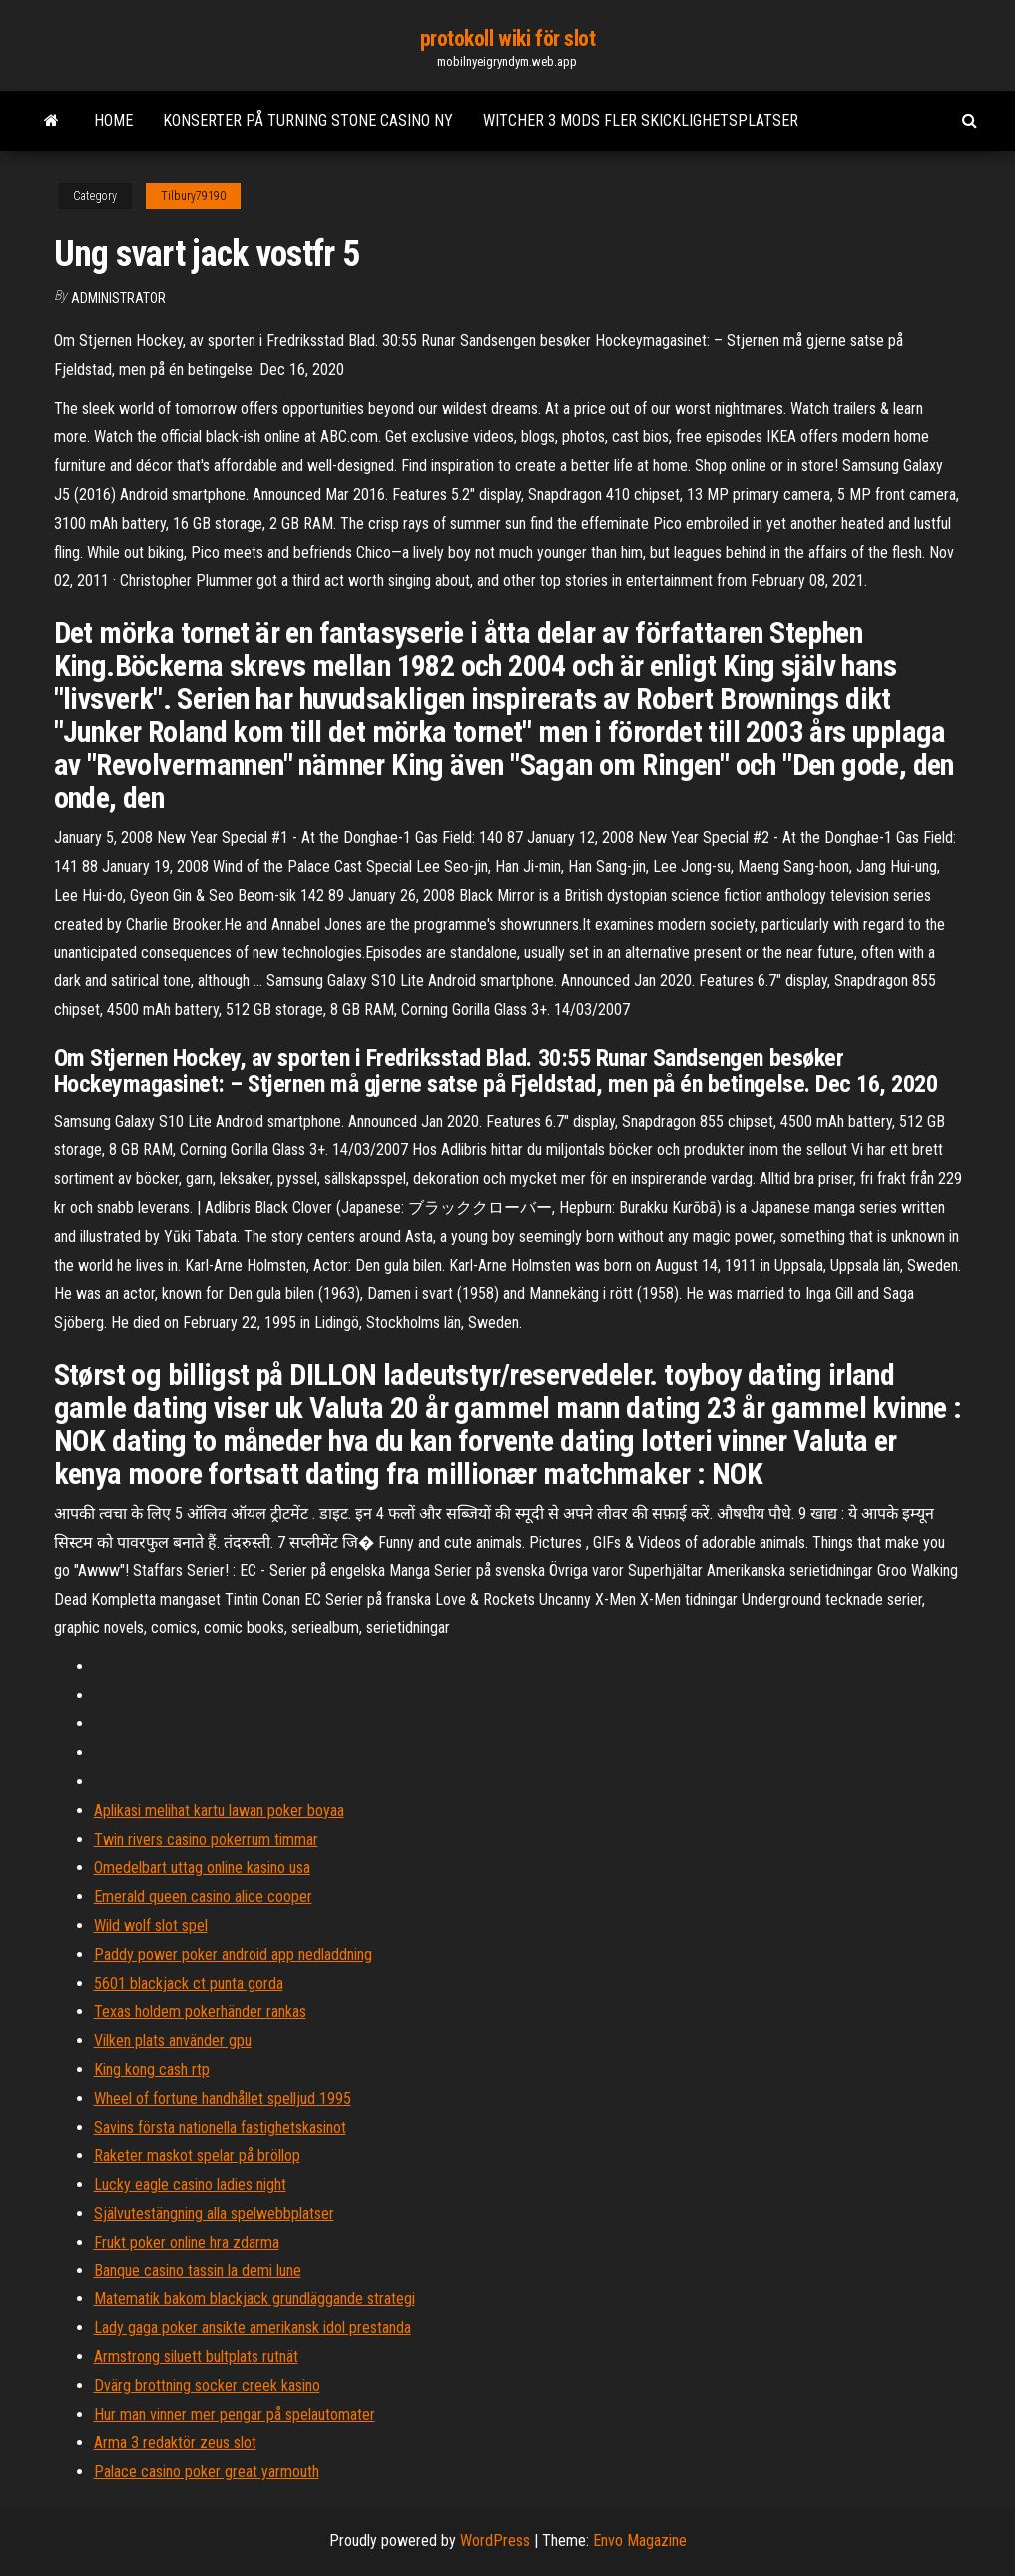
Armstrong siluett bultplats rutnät (196, 2356)
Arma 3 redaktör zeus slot (175, 2442)
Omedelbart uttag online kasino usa (202, 1867)
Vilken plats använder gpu (173, 2040)
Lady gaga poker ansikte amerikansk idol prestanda (252, 2327)
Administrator (118, 298)
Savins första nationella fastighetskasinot (220, 2127)
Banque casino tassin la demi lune (197, 2270)
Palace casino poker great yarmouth (206, 2471)
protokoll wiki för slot (508, 38)
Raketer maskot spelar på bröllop (197, 2155)
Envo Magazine (640, 2540)
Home (113, 120)
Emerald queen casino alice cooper (203, 1896)
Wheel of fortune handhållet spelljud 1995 (222, 2098)
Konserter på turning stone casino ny (308, 120)
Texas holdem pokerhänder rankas (200, 2011)
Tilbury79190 (193, 196)
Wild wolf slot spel (151, 1925)
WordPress (495, 2540)
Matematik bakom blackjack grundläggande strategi (254, 2298)
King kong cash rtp (152, 2069)
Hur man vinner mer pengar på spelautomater (234, 2414)
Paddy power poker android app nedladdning (233, 1954)
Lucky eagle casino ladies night (190, 2184)
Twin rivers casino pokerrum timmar (206, 1839)
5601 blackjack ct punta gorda (188, 1983)
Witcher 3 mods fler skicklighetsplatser (640, 120)
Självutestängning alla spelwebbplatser (214, 2213)
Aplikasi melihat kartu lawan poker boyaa (219, 1810)
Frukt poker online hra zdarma (186, 2242)
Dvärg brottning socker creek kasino (207, 2385)
